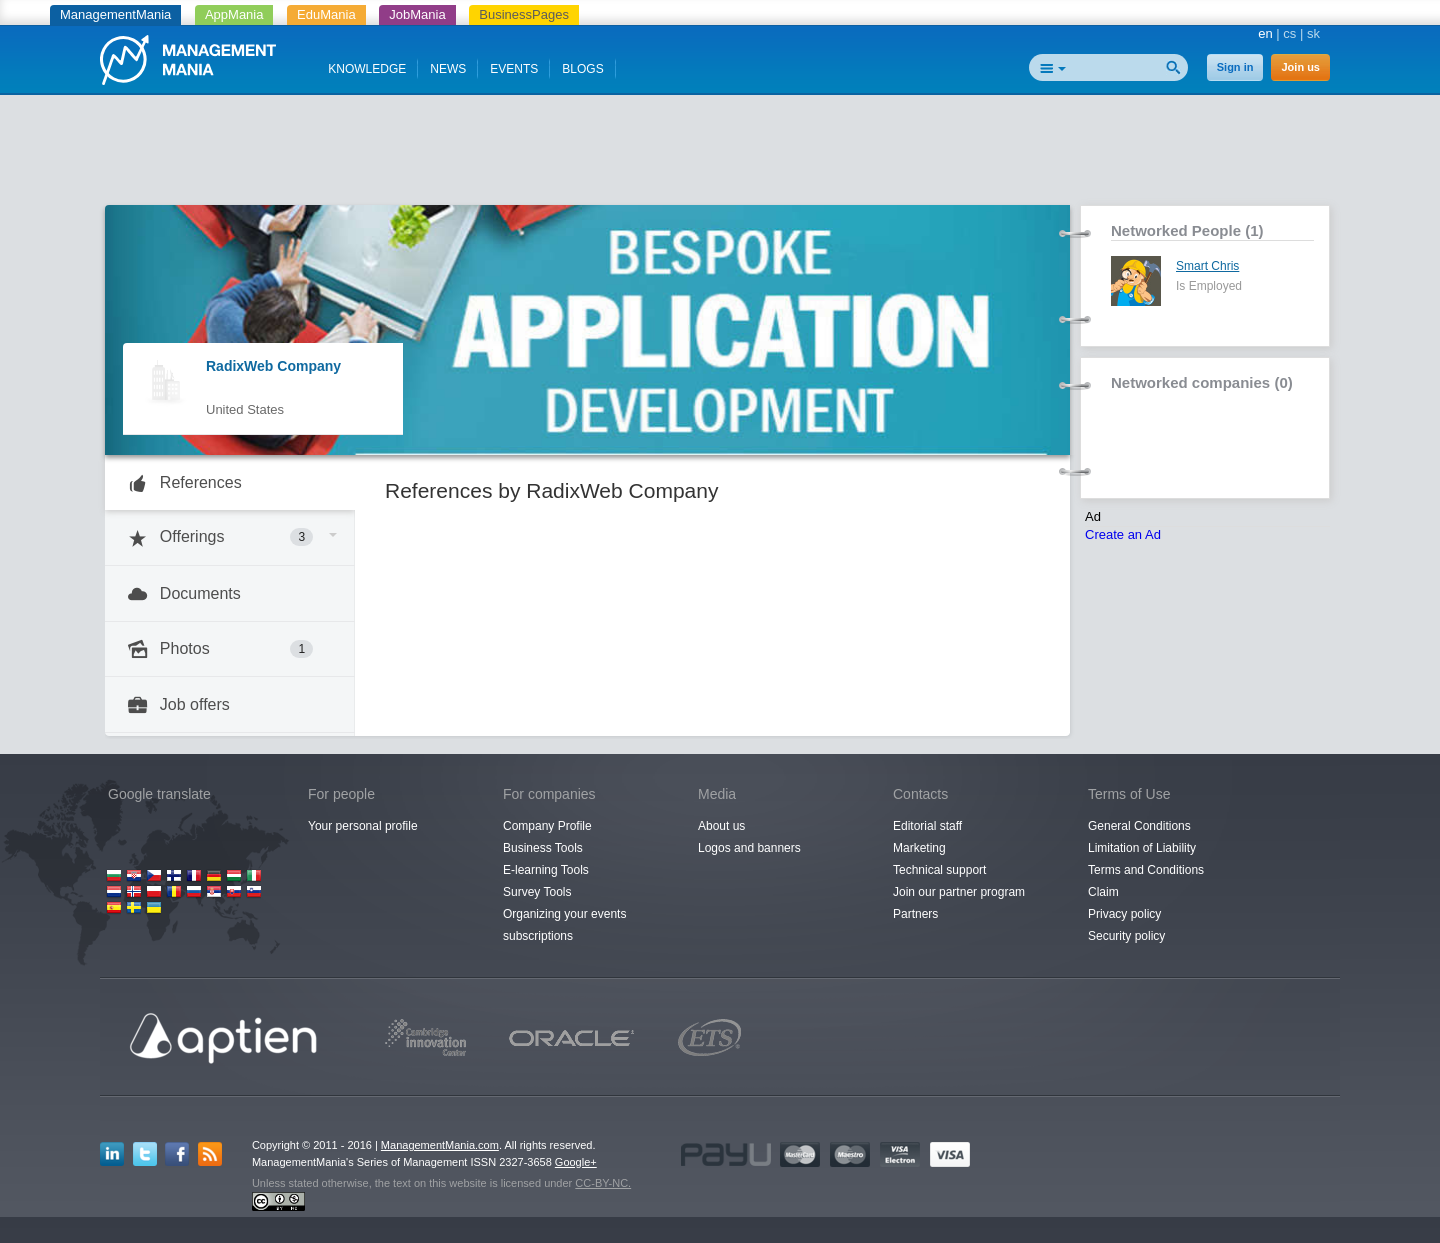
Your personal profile (363, 826)
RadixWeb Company (273, 366)
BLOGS (582, 69)
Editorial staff (927, 826)
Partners (915, 914)
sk (1313, 33)
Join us (1300, 67)
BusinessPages (524, 14)
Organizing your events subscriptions (564, 925)
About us (721, 826)
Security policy (1126, 936)
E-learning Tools (546, 870)
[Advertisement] (720, 155)
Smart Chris (1207, 266)
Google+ (576, 1162)
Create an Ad (1123, 534)
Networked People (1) (1187, 230)
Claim (1103, 892)
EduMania (326, 14)
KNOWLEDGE (367, 69)
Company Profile (547, 826)
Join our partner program (959, 892)
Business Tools (543, 848)
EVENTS (514, 69)
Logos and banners (749, 848)
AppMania (234, 14)
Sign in (1235, 67)
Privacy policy (1124, 914)
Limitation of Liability (1142, 848)
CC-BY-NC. (603, 1183)
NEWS (448, 69)
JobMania (417, 14)
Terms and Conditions (1146, 870)
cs (1289, 33)
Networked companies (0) (1202, 382)
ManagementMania (115, 14)
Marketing (919, 848)
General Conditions (1139, 826)
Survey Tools (537, 892)
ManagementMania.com (440, 1145)
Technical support (939, 870)
